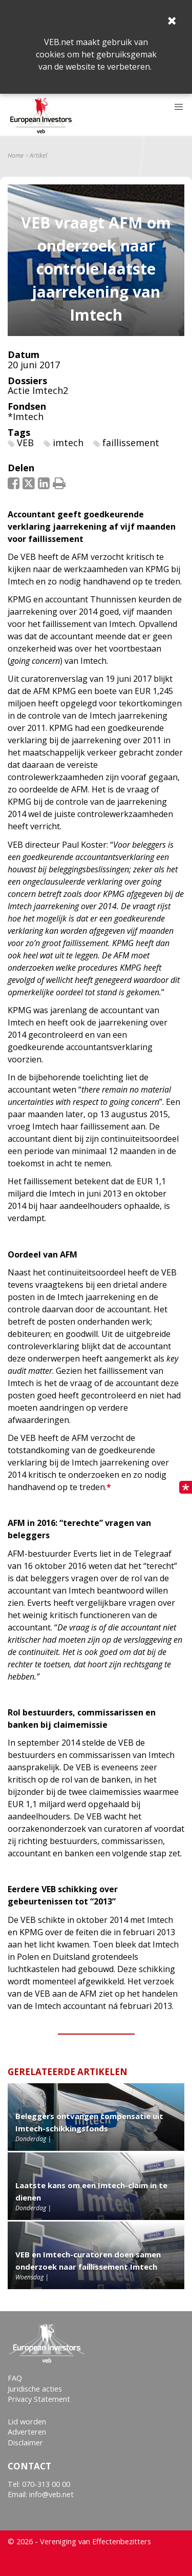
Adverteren (27, 2432)
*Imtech (26, 416)
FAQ (15, 2378)
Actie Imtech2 (38, 390)
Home (16, 156)
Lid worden (27, 2421)
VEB (25, 442)
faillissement (130, 442)
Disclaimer (25, 2442)
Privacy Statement (39, 2399)
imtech (68, 442)
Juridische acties (35, 2389)
